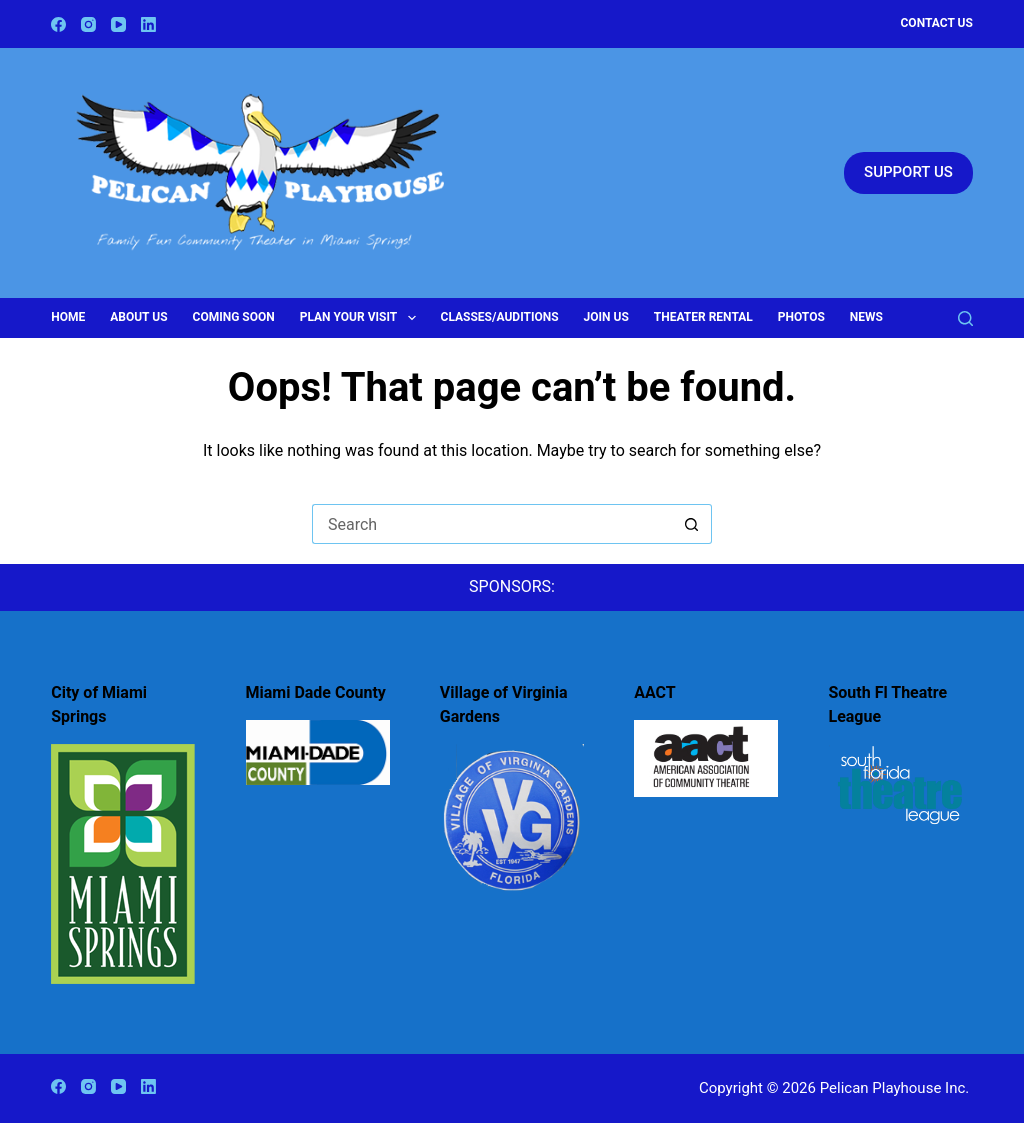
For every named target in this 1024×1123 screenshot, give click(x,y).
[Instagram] (88, 24)
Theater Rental (703, 317)
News (866, 317)
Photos (801, 317)
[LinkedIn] (148, 24)
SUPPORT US (908, 172)
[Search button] (692, 524)
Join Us (606, 317)
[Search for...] (492, 524)
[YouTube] (118, 24)
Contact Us (937, 23)
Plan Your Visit (362, 318)
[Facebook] (58, 24)
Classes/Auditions (500, 317)
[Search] (965, 318)
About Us (138, 317)
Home (68, 317)
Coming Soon (234, 317)
